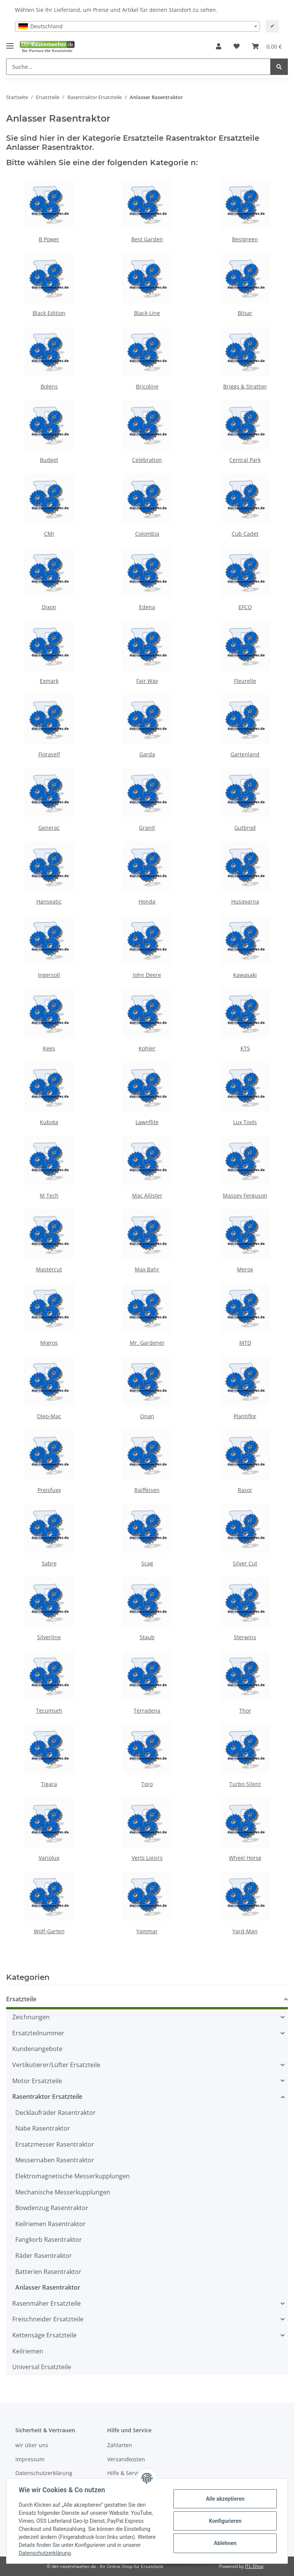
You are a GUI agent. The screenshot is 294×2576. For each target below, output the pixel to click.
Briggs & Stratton (245, 386)
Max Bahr (147, 1269)
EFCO (245, 607)
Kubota (49, 1122)
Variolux (49, 1857)
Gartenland (245, 754)
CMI (49, 533)
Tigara (49, 1784)
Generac (49, 827)
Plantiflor (245, 1416)
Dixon (49, 607)
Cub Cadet (245, 533)
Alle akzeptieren (225, 2499)
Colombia (147, 533)
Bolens (49, 386)
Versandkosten (126, 2459)
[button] (218, 47)
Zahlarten (119, 2445)
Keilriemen (27, 2351)
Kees (49, 1048)
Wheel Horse (245, 1857)
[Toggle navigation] (10, 43)
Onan (147, 1416)
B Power (49, 239)
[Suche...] (138, 67)
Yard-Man (245, 1931)
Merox (245, 1269)
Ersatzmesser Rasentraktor (54, 2144)
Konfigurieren (225, 2521)
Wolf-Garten (49, 1931)
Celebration (147, 459)
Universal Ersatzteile (41, 2367)
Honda (147, 901)
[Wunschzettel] (236, 47)
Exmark (49, 680)
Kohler (147, 1048)
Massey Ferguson (245, 1195)
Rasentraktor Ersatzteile (47, 2096)
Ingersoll (49, 974)
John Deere (147, 974)
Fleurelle (245, 680)
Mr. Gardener (147, 1342)
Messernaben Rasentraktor (54, 2160)
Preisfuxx (49, 1490)
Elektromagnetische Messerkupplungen (72, 2176)
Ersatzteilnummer (38, 2033)
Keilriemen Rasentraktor (50, 2224)
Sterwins (245, 1637)
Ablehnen (225, 2543)
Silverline (49, 1637)
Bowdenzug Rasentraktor (51, 2208)
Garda (147, 754)
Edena (147, 607)
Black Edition (49, 313)
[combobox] (137, 26)
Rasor (245, 1490)
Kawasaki (245, 974)
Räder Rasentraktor (43, 2255)
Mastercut (49, 1269)
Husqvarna (245, 901)
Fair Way (147, 680)
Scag (147, 1563)
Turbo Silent (245, 1784)
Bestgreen (245, 239)
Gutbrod (245, 827)
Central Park (245, 459)
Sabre (49, 1563)
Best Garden (147, 239)
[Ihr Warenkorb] (267, 47)
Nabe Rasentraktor (42, 2128)
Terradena (147, 1710)
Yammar (147, 1931)
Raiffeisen (147, 1490)
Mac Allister (147, 1195)
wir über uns (31, 2445)
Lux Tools (245, 1122)
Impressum (29, 2459)
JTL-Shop (254, 2566)
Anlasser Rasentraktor (47, 2287)
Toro (147, 1784)
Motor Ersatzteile (37, 2081)
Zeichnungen (31, 2017)
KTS (245, 1048)
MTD (245, 1342)
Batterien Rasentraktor (48, 2271)
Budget (49, 459)
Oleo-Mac (49, 1416)
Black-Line (147, 313)
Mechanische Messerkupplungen (62, 2192)
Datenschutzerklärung (43, 2473)
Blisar (245, 313)
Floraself (49, 754)
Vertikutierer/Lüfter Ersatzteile (56, 2065)
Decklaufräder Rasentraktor (55, 2112)
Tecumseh (49, 1710)
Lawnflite (147, 1122)
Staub (147, 1637)
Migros (49, 1342)
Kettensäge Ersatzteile (44, 2335)
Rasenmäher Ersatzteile (46, 2303)
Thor (245, 1710)
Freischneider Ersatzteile (47, 2319)
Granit (147, 827)
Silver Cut (245, 1563)
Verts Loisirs (147, 1857)
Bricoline (147, 386)
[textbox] (137, 26)
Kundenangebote (37, 2049)
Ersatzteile (21, 1999)
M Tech (49, 1195)
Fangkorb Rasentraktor (48, 2239)
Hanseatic (49, 901)
